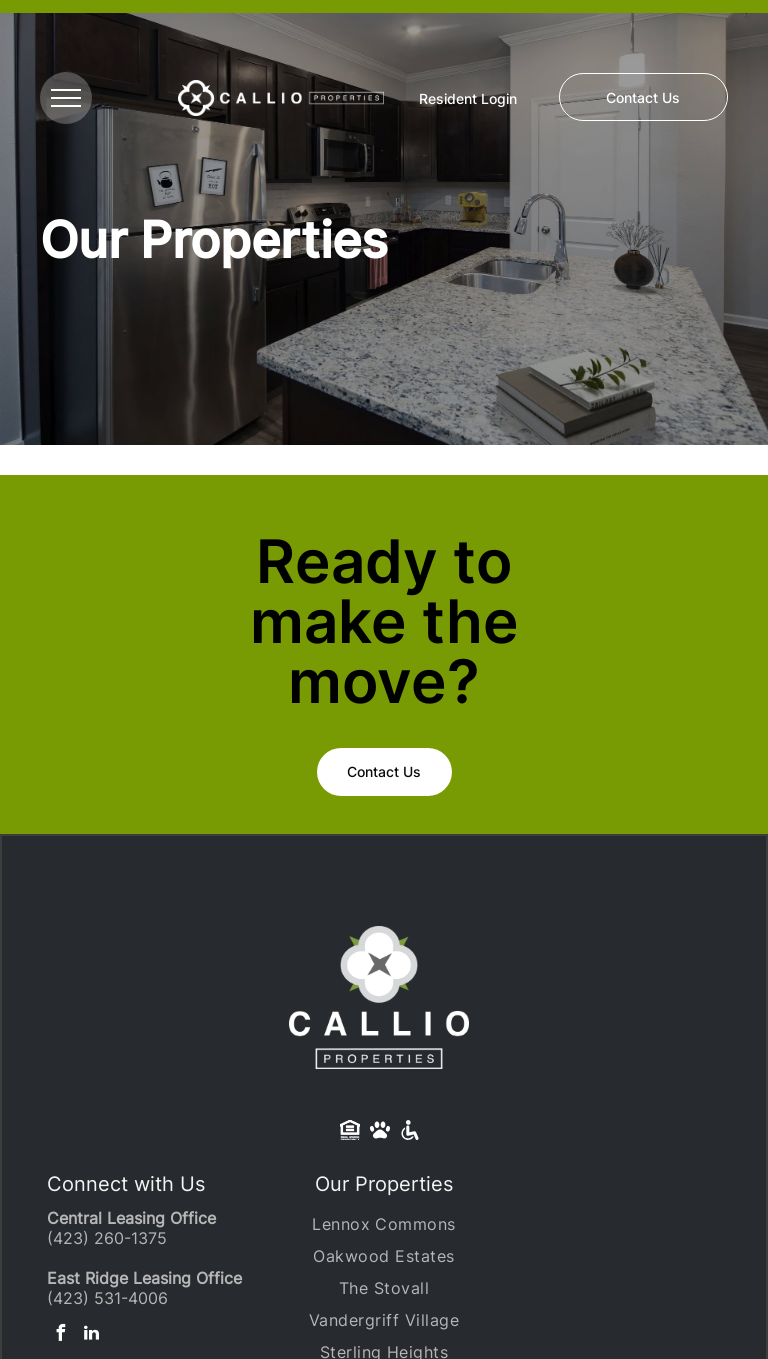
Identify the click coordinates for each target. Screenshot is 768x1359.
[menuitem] (384, 1224)
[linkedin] (91, 1335)
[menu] (66, 98)
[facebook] (60, 1335)
